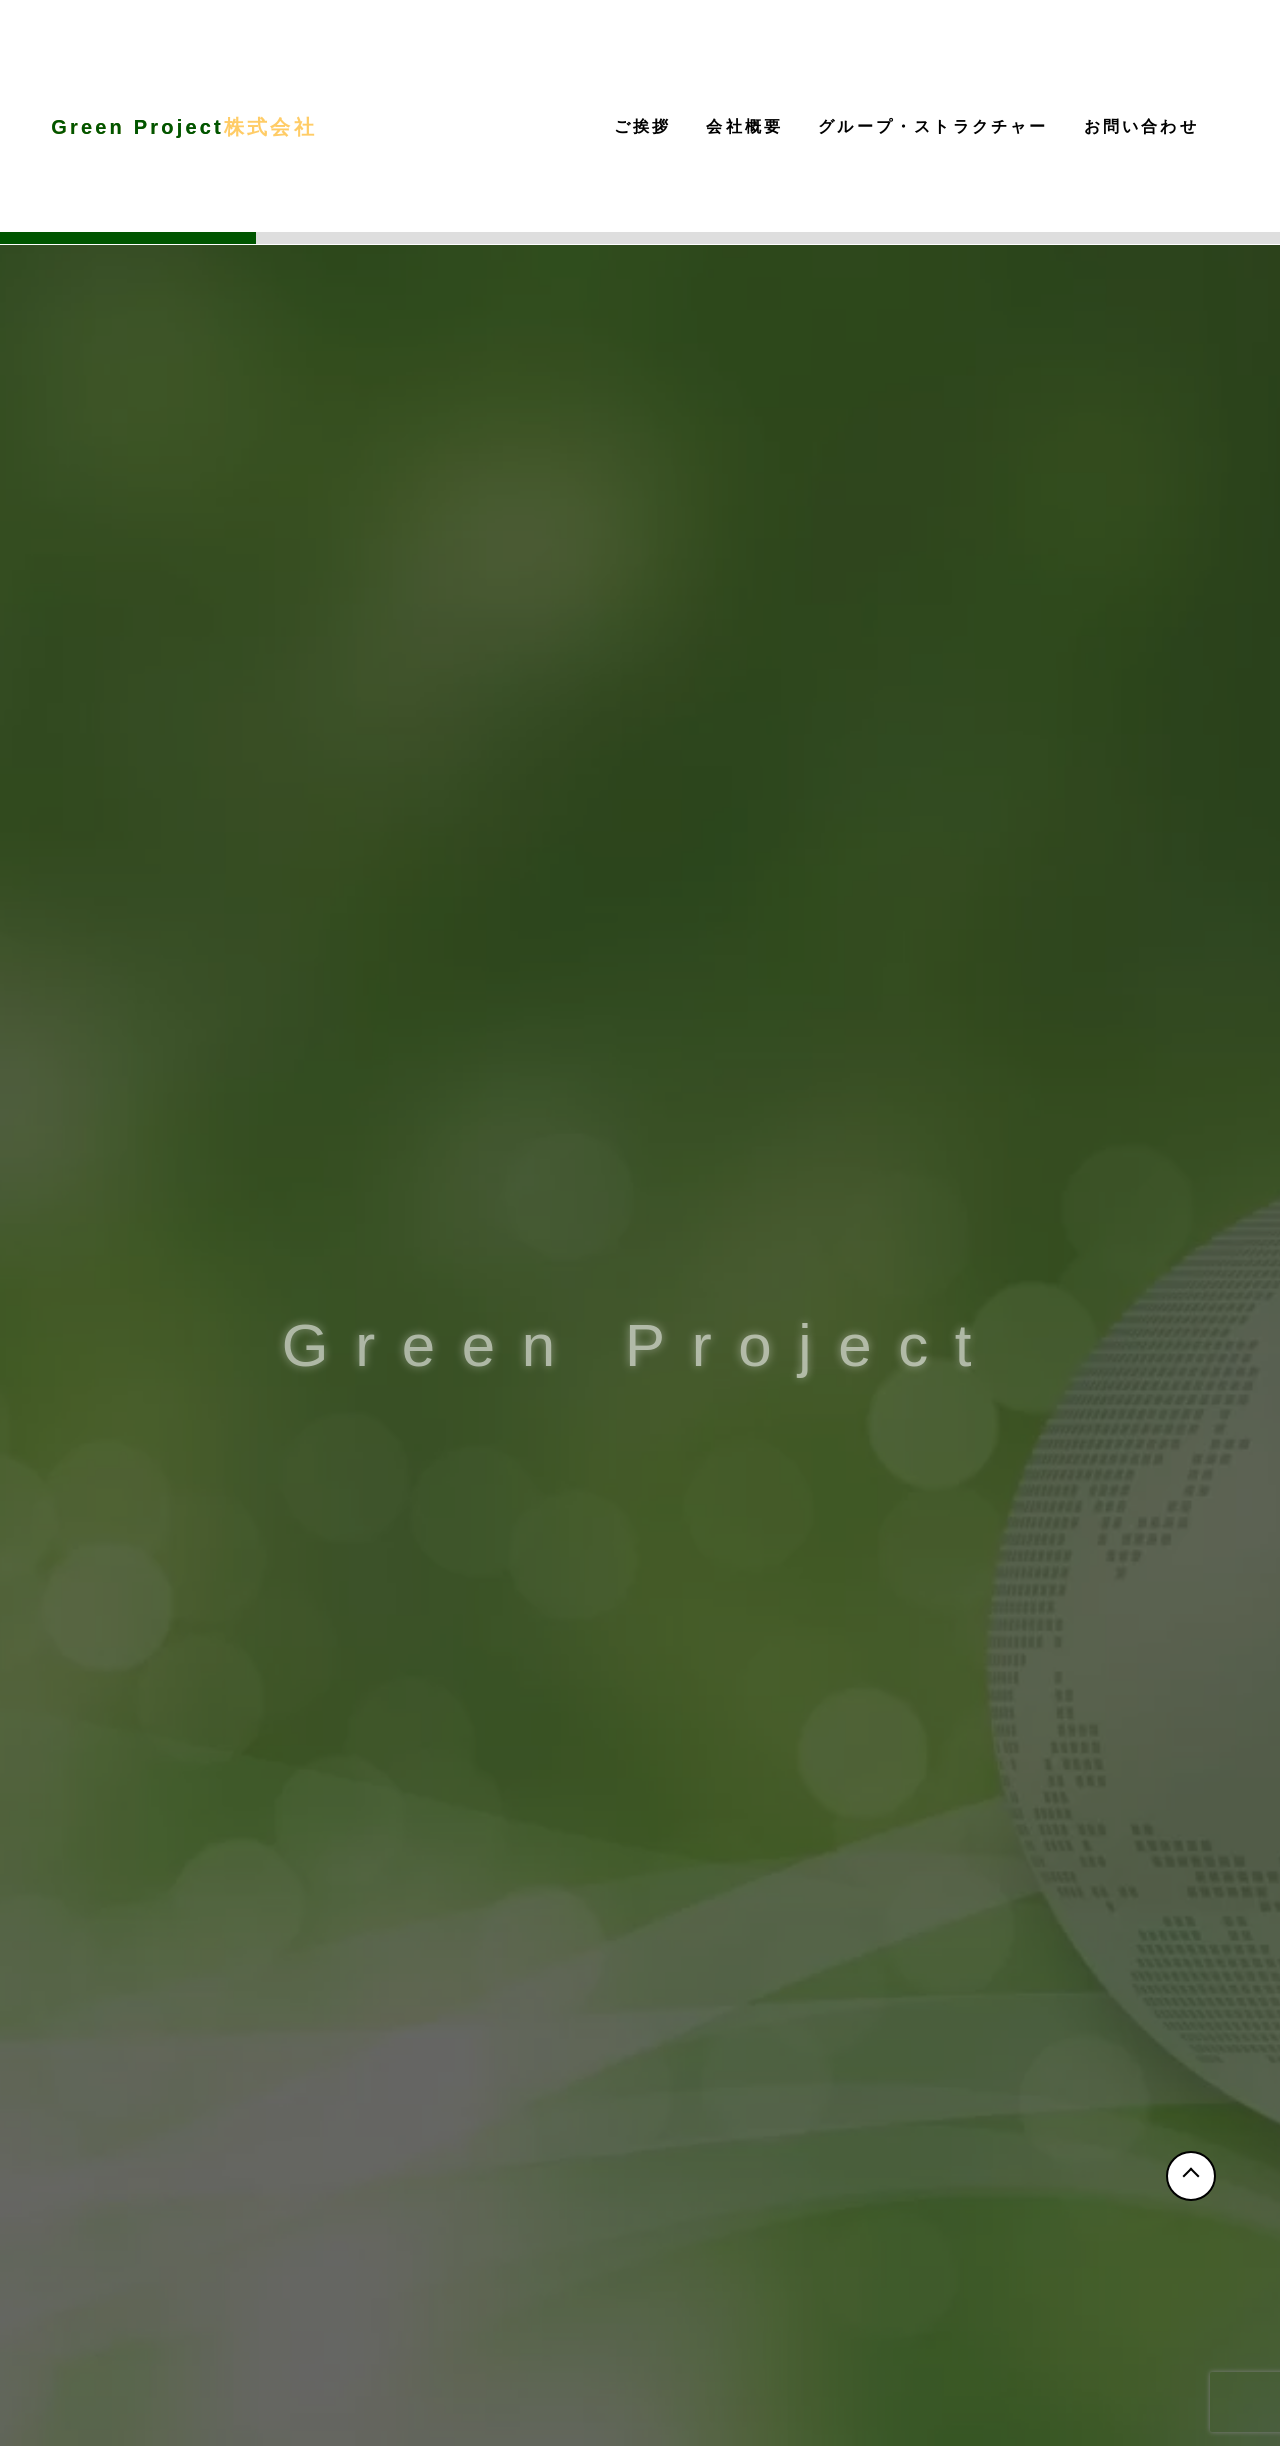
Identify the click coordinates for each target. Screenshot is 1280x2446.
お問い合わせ (1141, 126)
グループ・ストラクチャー (933, 126)
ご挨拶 (643, 126)
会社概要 (744, 126)
